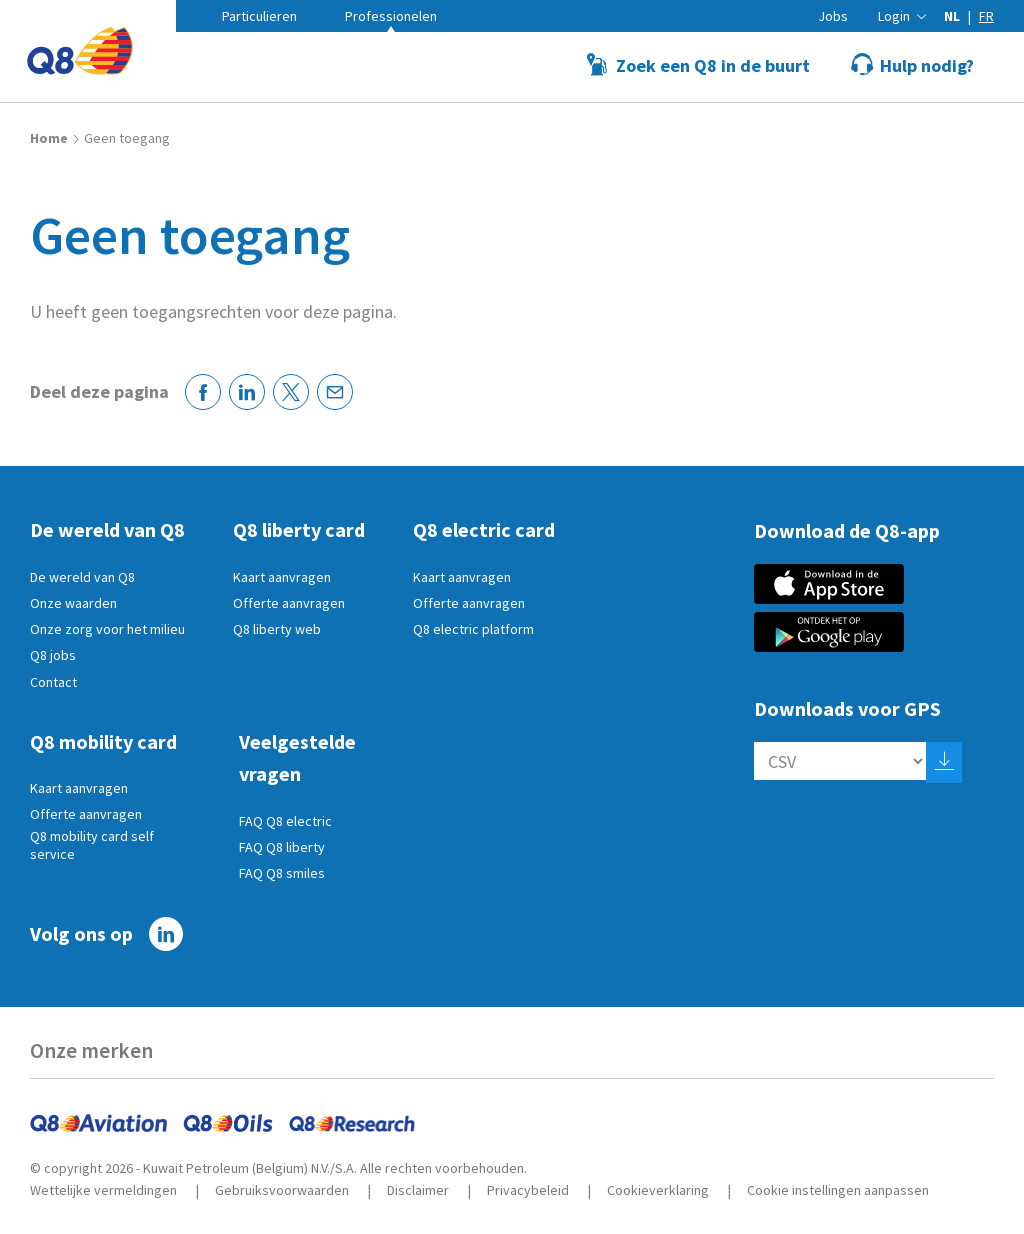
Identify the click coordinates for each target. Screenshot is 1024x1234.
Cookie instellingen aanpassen (838, 1190)
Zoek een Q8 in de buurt (713, 65)
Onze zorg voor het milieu (107, 629)
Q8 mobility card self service (92, 845)
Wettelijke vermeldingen (103, 1190)
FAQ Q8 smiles (282, 873)
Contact (53, 682)
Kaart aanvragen (282, 577)
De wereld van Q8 (82, 577)
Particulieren (259, 16)
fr (986, 16)
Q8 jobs (53, 655)
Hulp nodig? (927, 65)
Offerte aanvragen (289, 603)
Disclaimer (418, 1190)
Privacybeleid (528, 1190)
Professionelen (391, 16)
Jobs (833, 16)
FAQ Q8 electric (285, 821)
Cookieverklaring (658, 1190)
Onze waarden (73, 603)
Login (894, 16)
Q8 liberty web (277, 629)
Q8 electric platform (473, 629)
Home (49, 138)
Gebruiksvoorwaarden (282, 1190)
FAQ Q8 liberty (282, 847)
